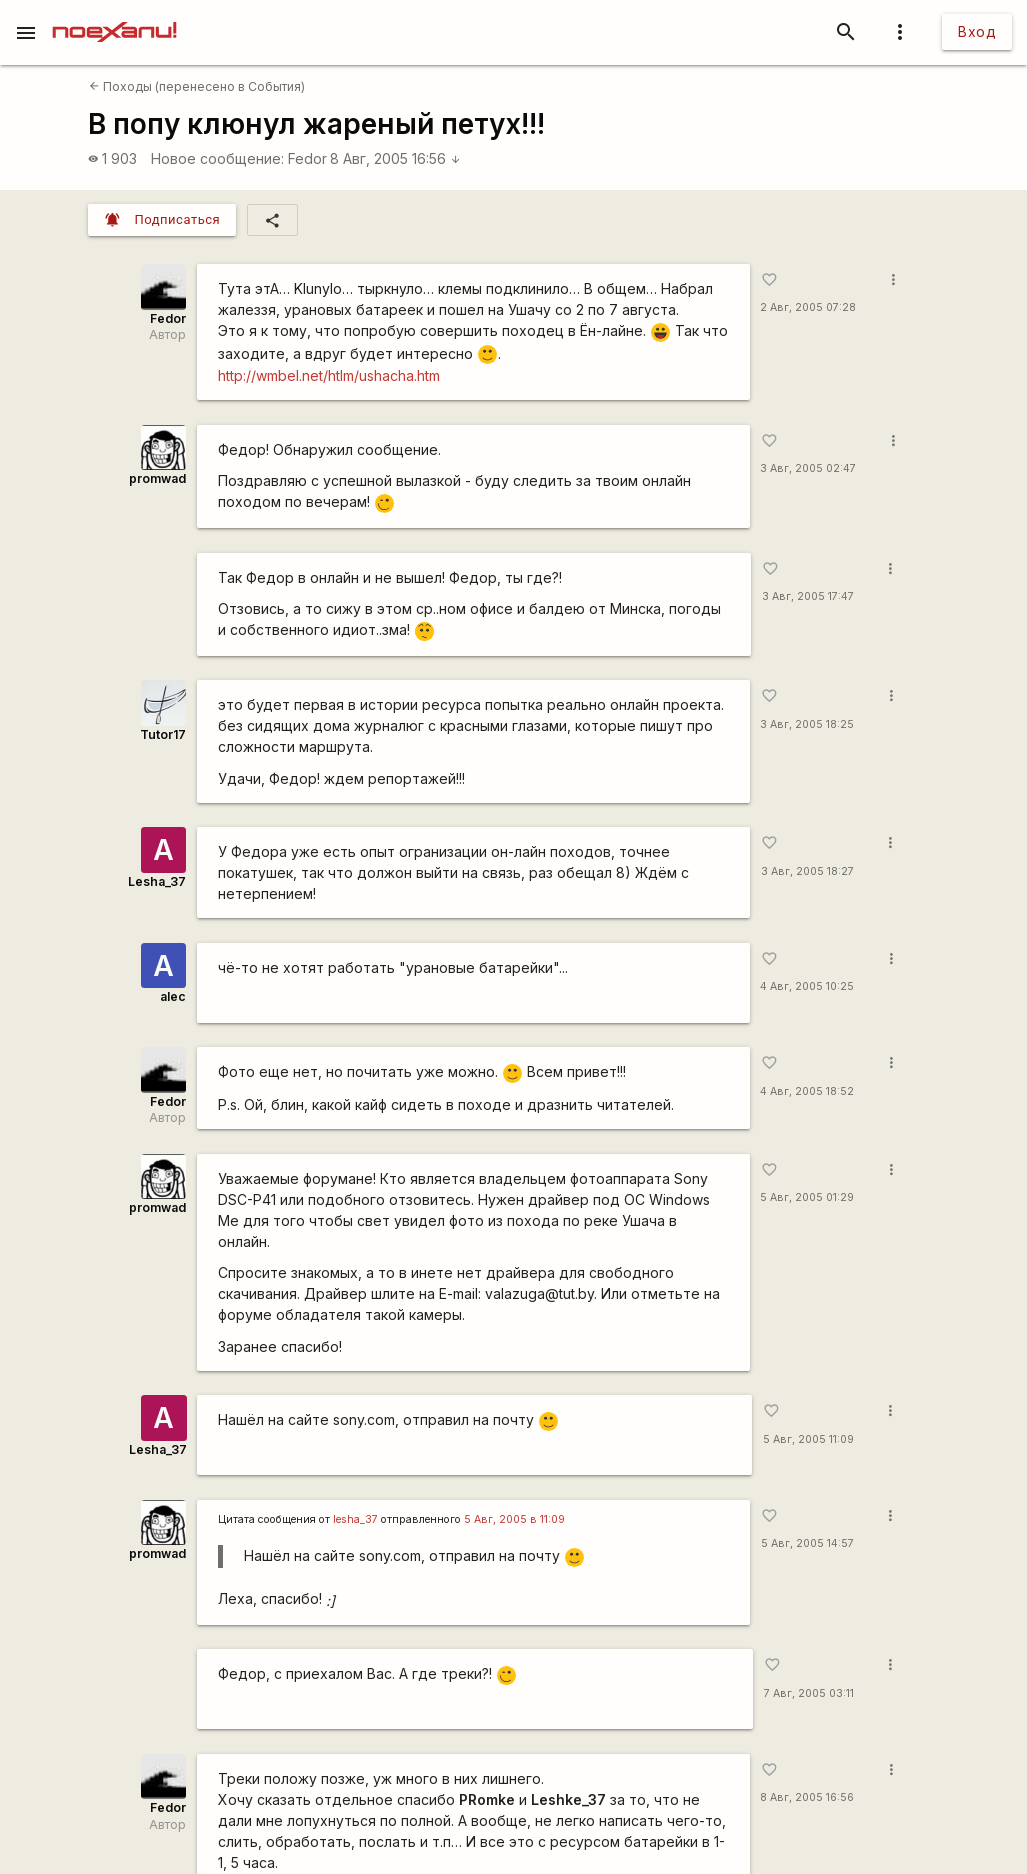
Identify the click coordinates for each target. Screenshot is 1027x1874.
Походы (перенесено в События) (197, 86)
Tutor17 (163, 734)
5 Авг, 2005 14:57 (807, 1543)
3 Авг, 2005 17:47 (808, 596)
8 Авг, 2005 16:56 (395, 158)
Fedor (307, 158)
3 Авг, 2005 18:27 (807, 871)
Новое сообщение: (217, 158)
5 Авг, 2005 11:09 (808, 1439)
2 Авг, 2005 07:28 (808, 307)
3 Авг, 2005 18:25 (807, 724)
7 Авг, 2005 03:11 (809, 1693)
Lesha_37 (157, 881)
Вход (977, 31)
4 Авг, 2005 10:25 (807, 986)
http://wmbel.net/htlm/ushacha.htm (329, 375)
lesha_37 (355, 1519)
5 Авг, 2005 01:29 (807, 1197)
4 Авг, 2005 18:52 (807, 1091)
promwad (157, 478)
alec (173, 996)
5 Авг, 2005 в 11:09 (514, 1519)
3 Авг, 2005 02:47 (808, 468)
